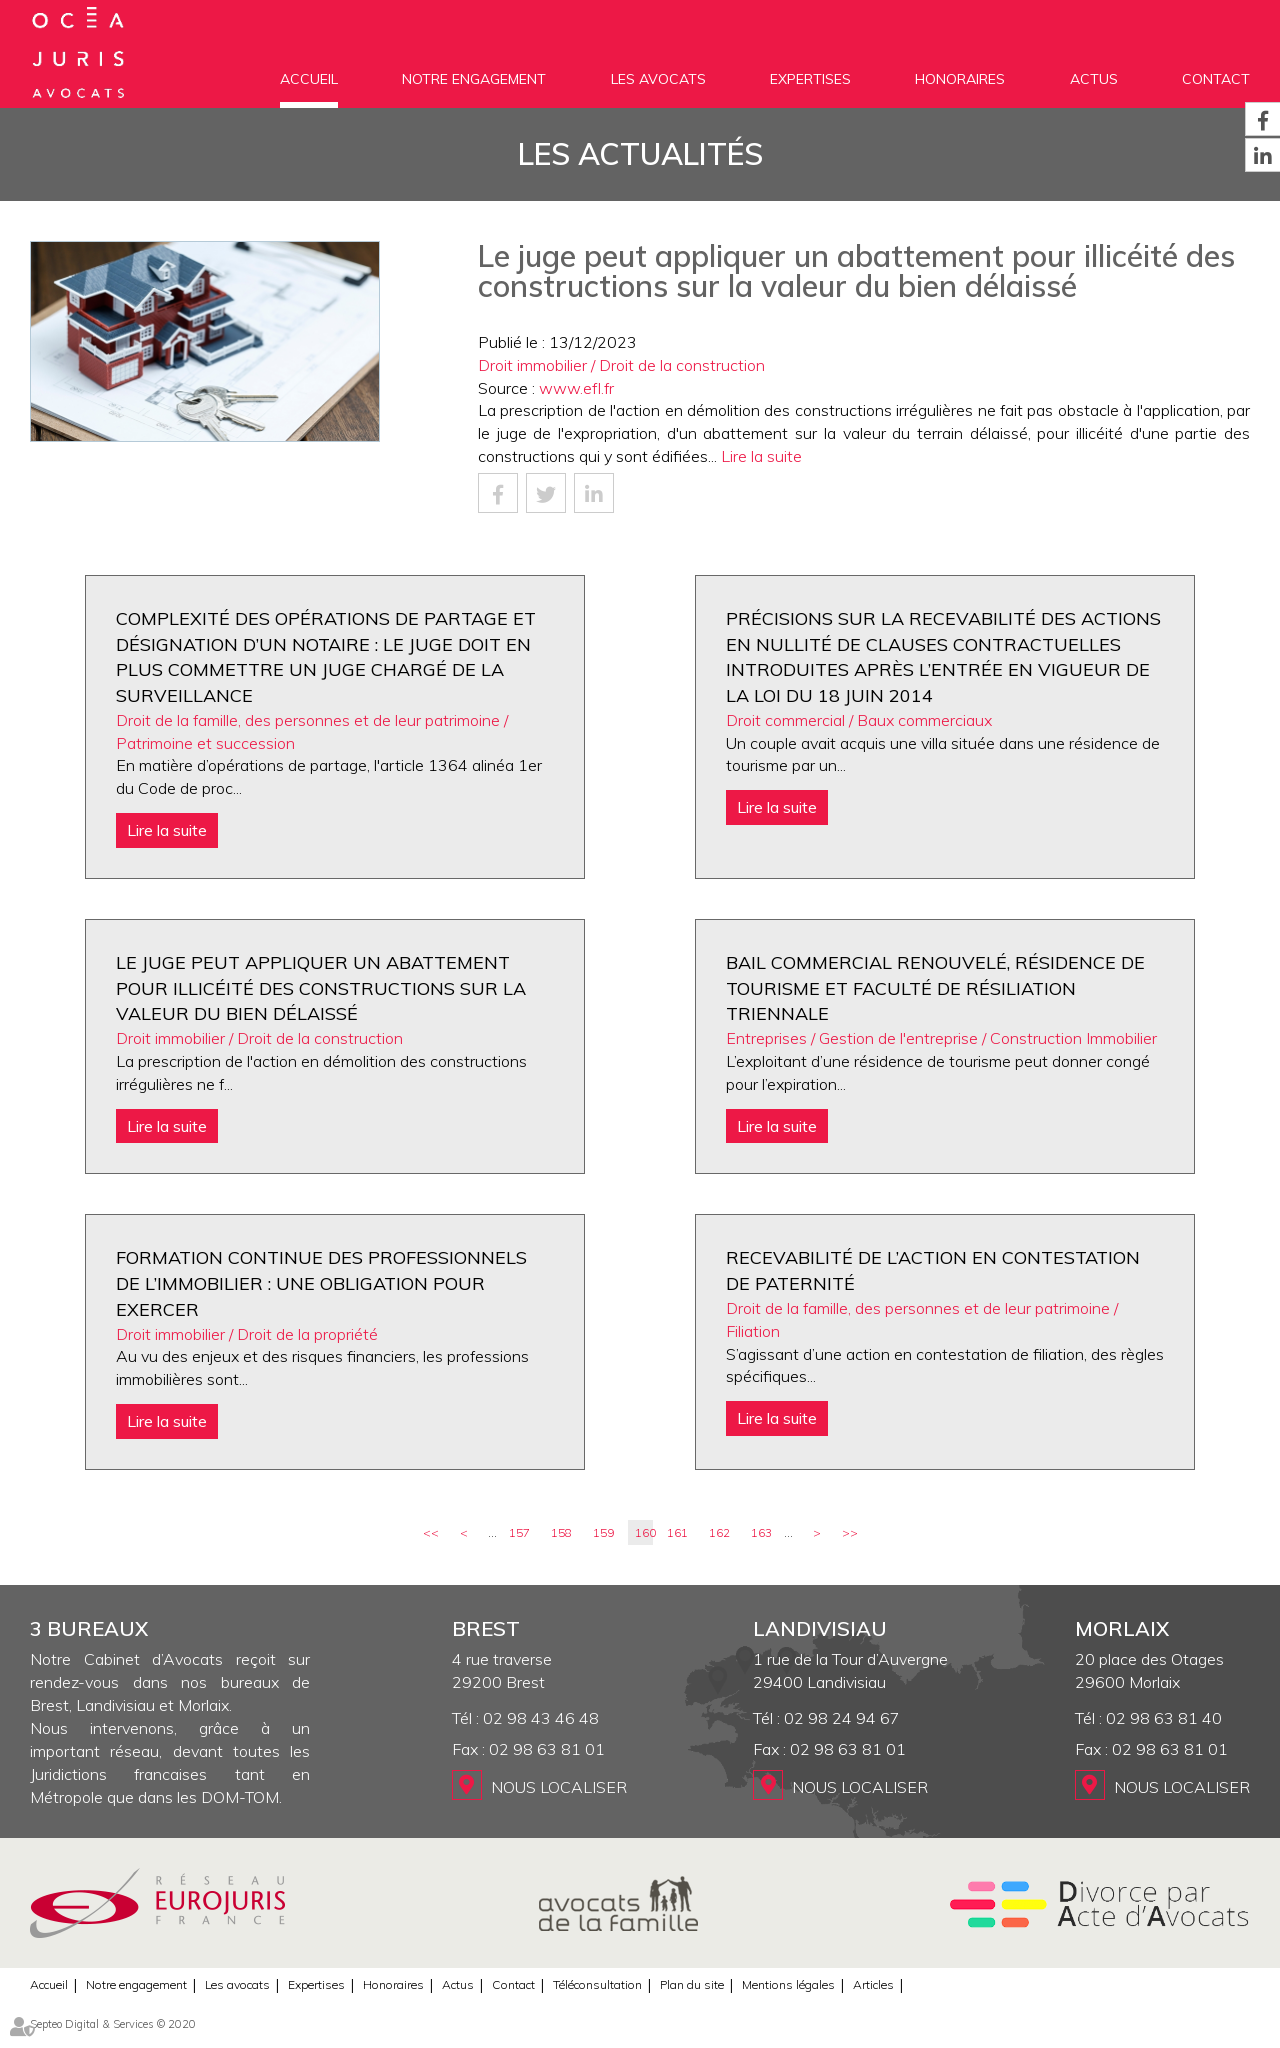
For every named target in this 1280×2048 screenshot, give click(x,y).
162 (719, 1532)
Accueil (309, 79)
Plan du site (692, 1984)
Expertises (810, 79)
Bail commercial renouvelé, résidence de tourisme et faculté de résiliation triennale (935, 988)
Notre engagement (474, 79)
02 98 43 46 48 (541, 1718)
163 (761, 1532)
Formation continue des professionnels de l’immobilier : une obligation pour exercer (321, 1283)
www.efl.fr (576, 388)
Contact (1216, 79)
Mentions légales (788, 1984)
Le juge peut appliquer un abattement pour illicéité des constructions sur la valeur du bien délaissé (321, 988)
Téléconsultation (597, 1984)
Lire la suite (761, 456)
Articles (873, 1984)
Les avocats (658, 79)
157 (519, 1532)
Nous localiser (559, 1787)
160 (644, 1532)
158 (561, 1532)
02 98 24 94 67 (842, 1718)
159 (603, 1532)
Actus (1094, 79)
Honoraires (960, 79)
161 (677, 1532)
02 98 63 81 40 (1164, 1718)
